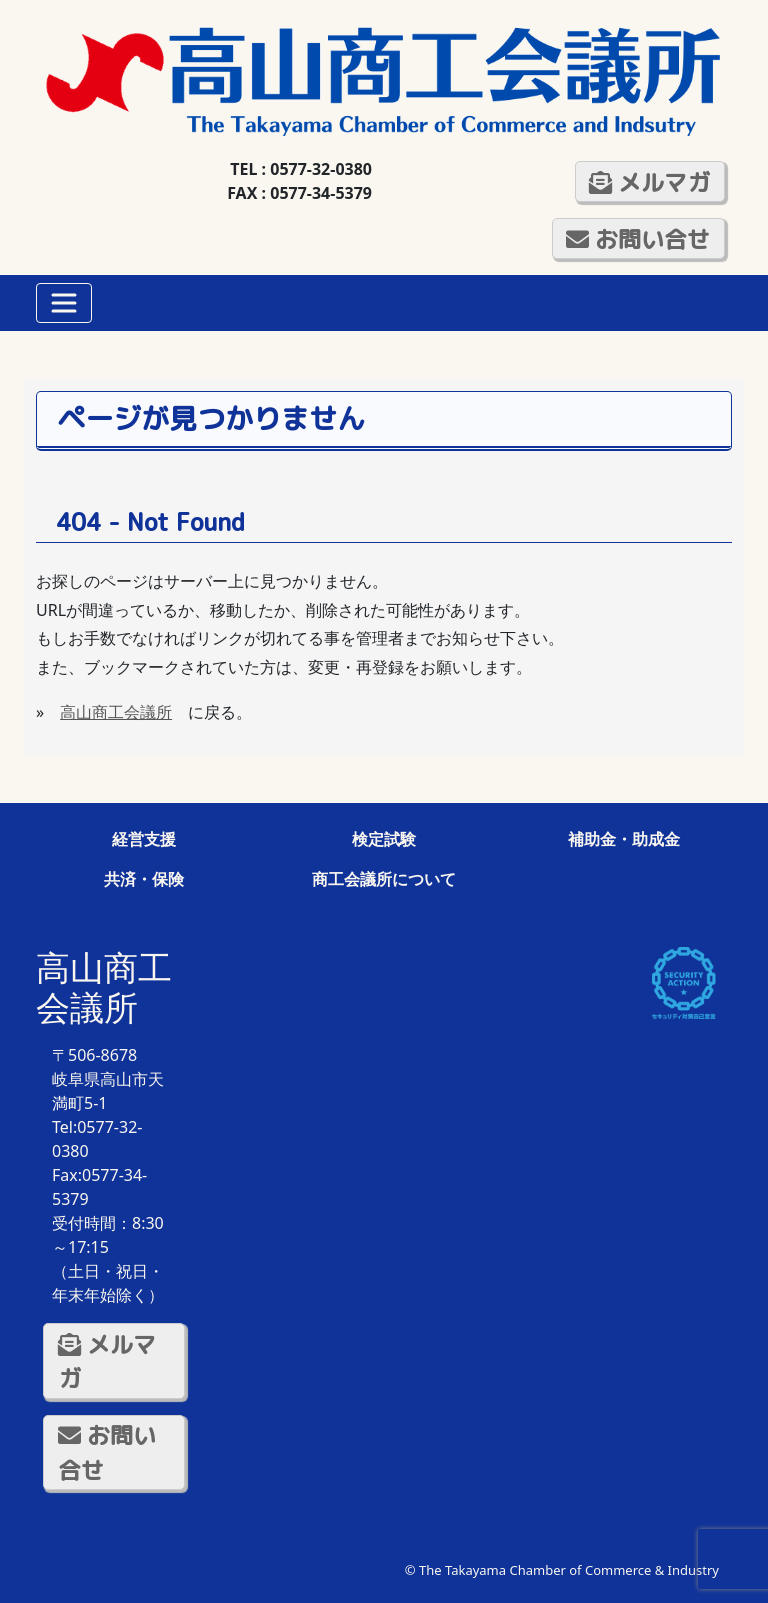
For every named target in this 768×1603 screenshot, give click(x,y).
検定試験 (384, 839)
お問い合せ (638, 239)
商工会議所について (384, 879)
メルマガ (649, 182)
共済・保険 (144, 879)
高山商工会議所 (116, 712)
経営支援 (144, 839)
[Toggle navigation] (64, 303)
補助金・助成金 (624, 839)
